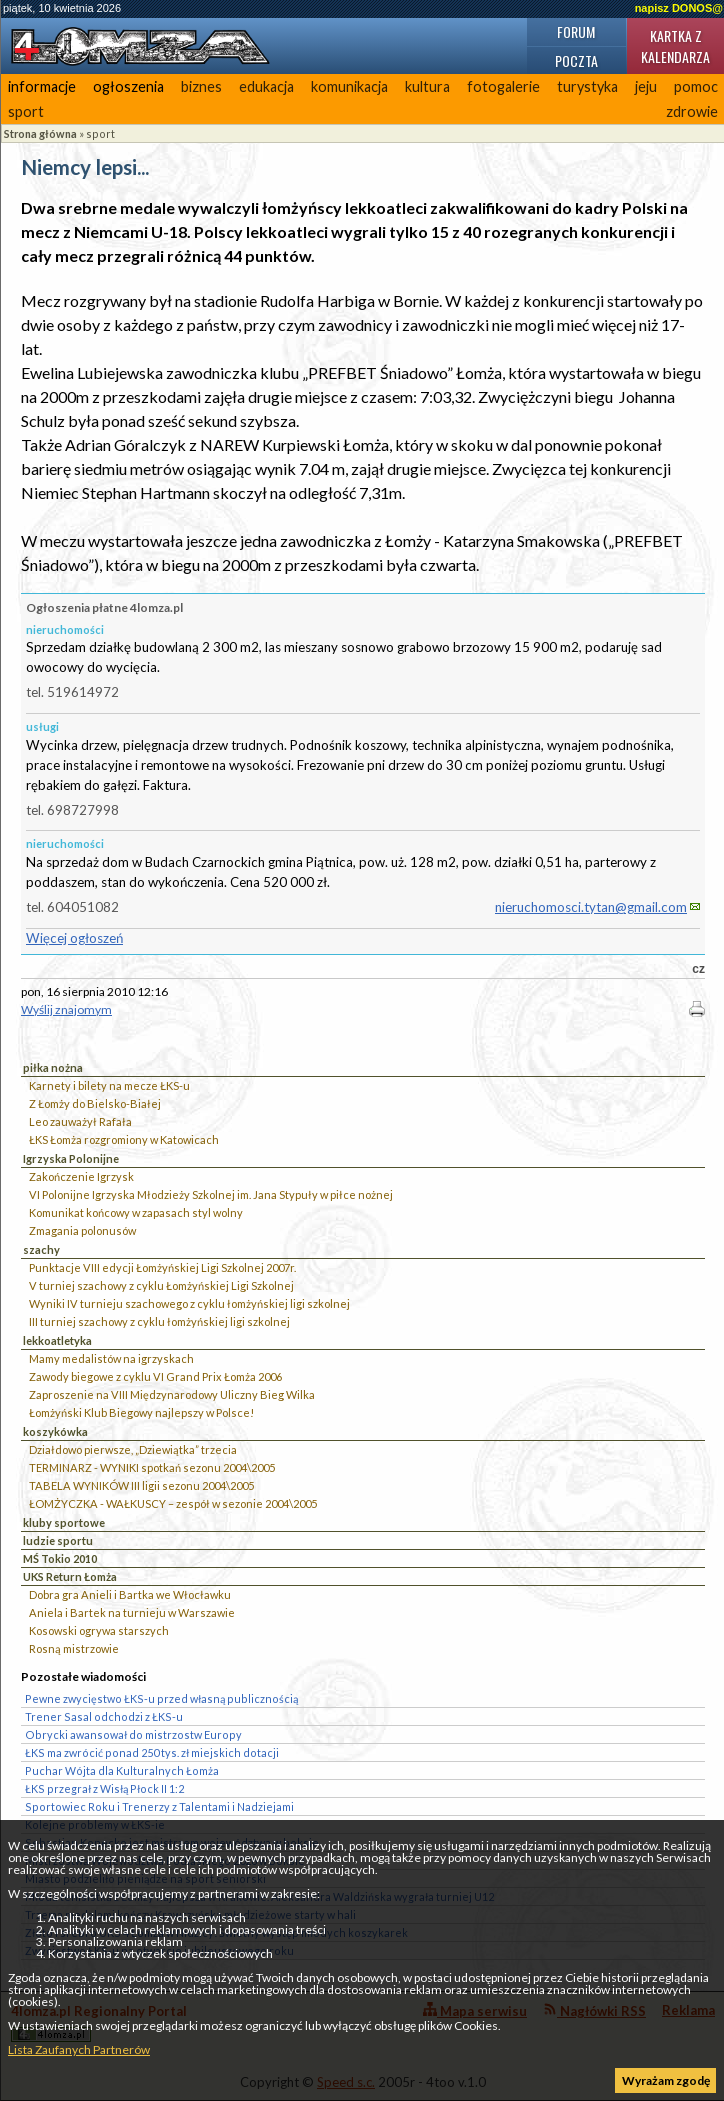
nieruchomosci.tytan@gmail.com (591, 907)
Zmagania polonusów (82, 1230)
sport (26, 111)
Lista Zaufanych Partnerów (79, 2049)
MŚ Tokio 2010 (60, 1558)
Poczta (576, 60)
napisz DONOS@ (679, 8)
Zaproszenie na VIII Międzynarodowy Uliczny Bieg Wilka (172, 1394)
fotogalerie (503, 86)
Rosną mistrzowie (74, 1648)
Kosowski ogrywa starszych (99, 1630)
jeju (646, 86)
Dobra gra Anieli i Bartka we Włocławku (130, 1594)
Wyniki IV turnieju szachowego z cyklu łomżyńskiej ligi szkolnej (189, 1303)
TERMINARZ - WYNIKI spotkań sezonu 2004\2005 (152, 1467)
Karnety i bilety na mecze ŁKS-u (109, 1085)
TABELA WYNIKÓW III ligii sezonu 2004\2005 (141, 1485)
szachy (41, 1249)
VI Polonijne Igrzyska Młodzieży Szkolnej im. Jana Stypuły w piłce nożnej (211, 1194)
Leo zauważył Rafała (80, 1121)
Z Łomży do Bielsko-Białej (95, 1103)
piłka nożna (53, 1067)
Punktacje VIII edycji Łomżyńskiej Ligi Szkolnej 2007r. (162, 1267)
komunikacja (349, 86)
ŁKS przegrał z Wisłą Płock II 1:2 (104, 1788)
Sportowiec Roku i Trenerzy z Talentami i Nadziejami (159, 1806)
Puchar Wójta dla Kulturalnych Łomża (122, 1770)
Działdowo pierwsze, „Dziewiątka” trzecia (133, 1449)
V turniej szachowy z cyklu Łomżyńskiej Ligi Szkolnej (161, 1285)
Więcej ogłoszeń (74, 938)
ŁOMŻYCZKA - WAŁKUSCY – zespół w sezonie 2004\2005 (173, 1503)
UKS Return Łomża (70, 1576)
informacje (42, 86)
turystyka (587, 86)
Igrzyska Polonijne (71, 1158)
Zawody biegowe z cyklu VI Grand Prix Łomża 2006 (155, 1376)
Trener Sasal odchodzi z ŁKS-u (104, 1716)
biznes (201, 86)
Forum (576, 31)
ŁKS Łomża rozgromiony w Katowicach (124, 1139)
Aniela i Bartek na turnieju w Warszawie (132, 1612)
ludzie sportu (58, 1540)
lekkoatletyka (57, 1340)
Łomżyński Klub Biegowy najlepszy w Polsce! (141, 1412)
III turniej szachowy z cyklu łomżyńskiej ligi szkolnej (159, 1321)
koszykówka (55, 1431)
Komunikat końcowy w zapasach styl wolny (136, 1212)
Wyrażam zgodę (666, 2080)
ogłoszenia (128, 86)
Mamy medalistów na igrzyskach (111, 1358)
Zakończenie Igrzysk (81, 1176)
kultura (427, 86)
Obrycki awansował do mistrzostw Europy (133, 1734)
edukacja (266, 86)
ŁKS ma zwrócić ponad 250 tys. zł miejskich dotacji (152, 1752)
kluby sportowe (64, 1522)
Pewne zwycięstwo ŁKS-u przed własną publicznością (161, 1698)
